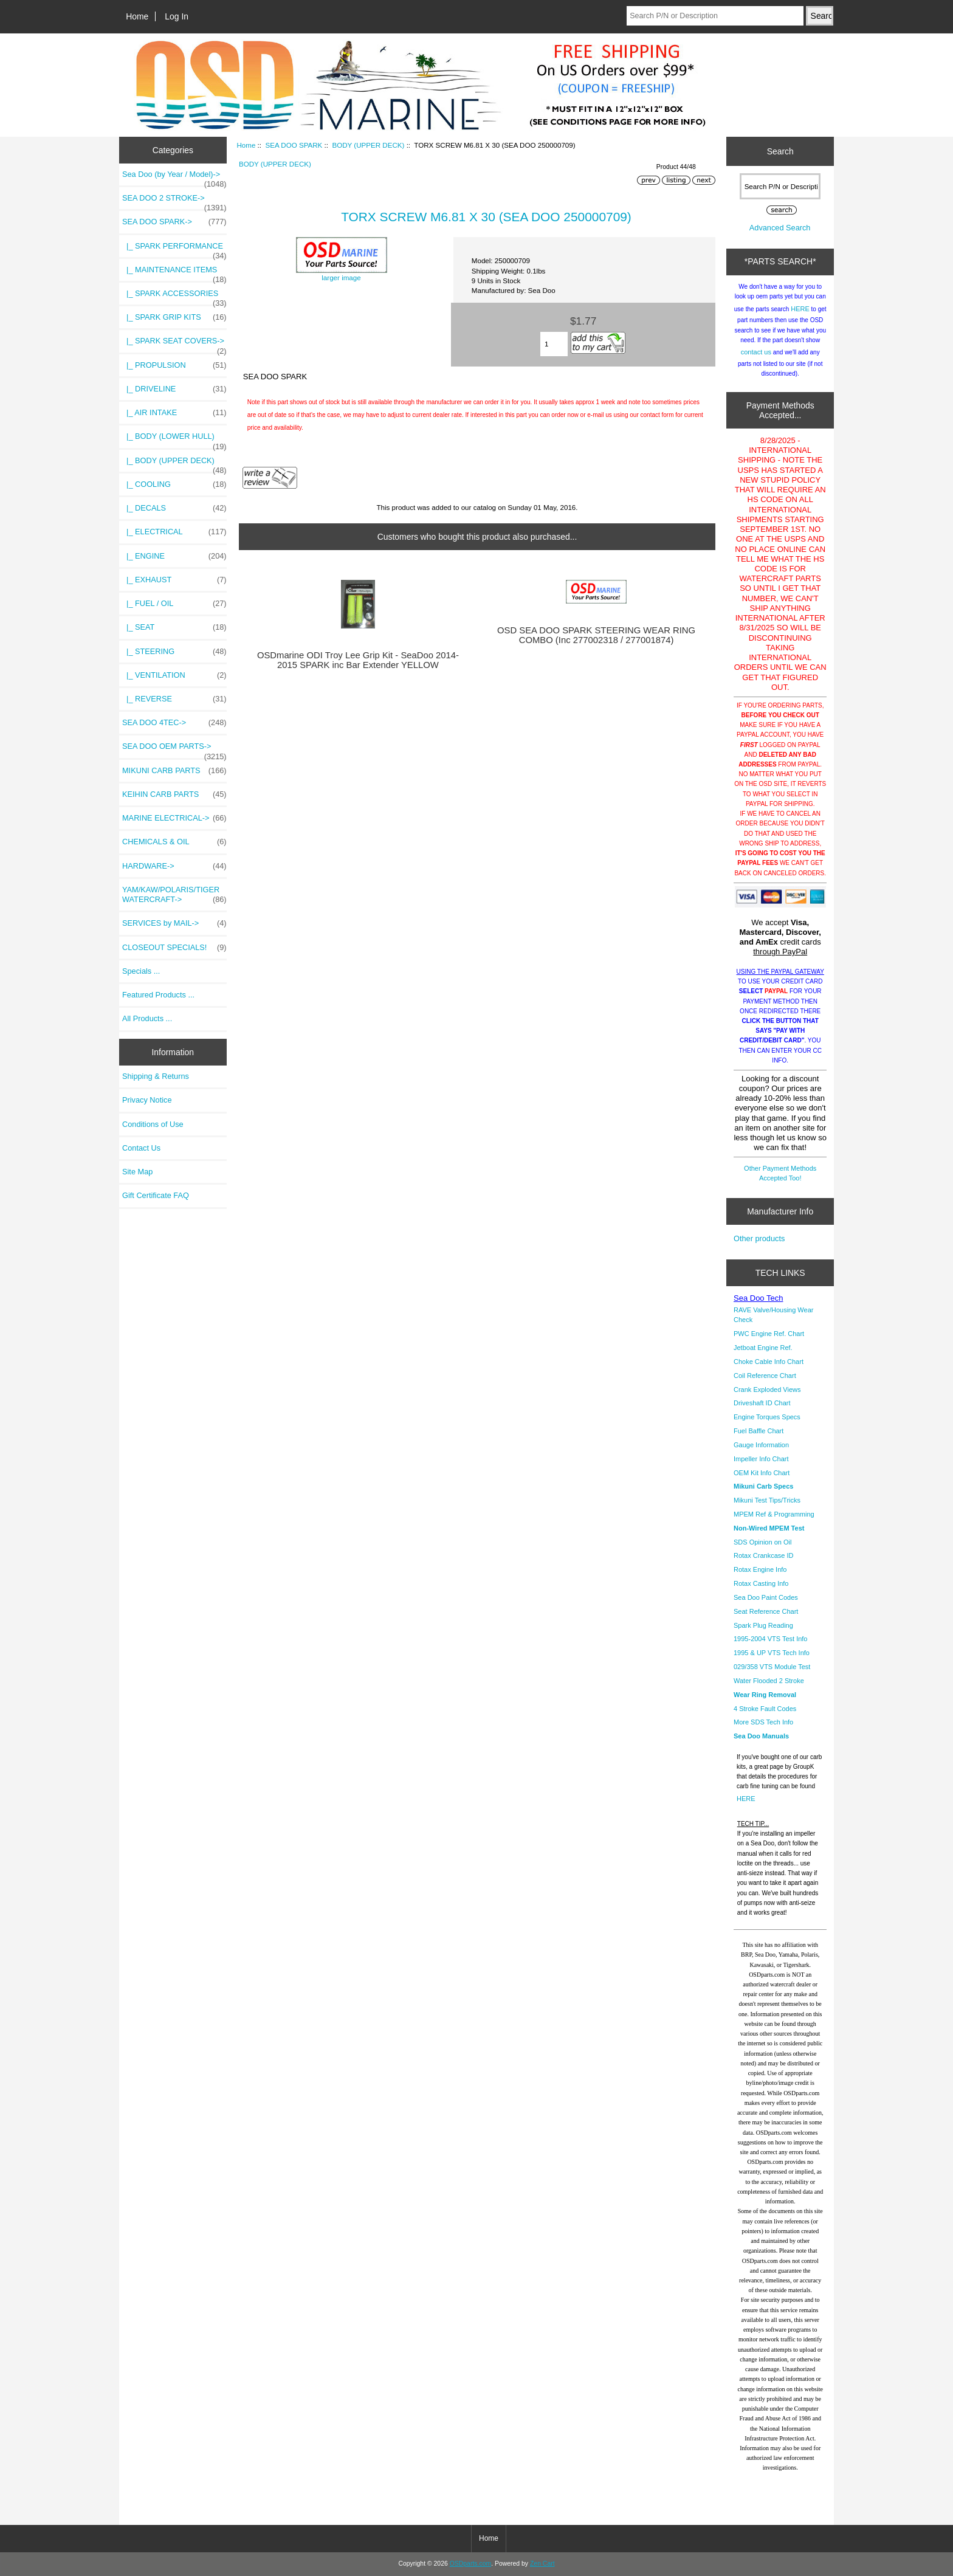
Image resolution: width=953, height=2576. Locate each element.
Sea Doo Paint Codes (766, 1597)
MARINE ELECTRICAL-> (174, 818)
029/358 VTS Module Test (772, 1666)
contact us (756, 352)
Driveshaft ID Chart (762, 1403)
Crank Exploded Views (767, 1389)
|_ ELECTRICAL (174, 532)
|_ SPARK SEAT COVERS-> (174, 344)
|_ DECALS (174, 508)
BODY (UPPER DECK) (368, 145)
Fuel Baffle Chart (758, 1430)
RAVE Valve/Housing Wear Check (773, 1314)
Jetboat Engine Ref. (763, 1347)
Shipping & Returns (155, 1076)
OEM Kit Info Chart (762, 1472)
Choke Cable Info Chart (768, 1361)
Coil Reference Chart (765, 1375)
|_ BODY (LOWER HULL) (174, 439)
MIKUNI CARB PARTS (174, 771)
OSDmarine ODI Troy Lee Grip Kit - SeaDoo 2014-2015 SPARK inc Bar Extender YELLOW (358, 660)
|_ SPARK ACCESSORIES (174, 297)
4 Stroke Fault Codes (765, 1708)
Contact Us (141, 1147)
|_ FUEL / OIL (174, 603)
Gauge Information (761, 1444)
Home (137, 16)
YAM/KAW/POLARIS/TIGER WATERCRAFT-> (174, 894)
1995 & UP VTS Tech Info (772, 1652)
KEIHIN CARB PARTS (174, 794)
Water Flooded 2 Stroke (769, 1680)
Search (780, 151)
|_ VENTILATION (174, 675)
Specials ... (141, 971)
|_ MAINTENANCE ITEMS (174, 273)
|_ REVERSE (174, 699)
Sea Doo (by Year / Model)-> (174, 177)
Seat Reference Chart (766, 1611)
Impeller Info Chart (761, 1458)
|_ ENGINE (174, 556)
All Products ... (147, 1018)
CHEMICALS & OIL (174, 842)
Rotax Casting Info (761, 1583)
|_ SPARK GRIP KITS (174, 317)
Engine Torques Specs (767, 1417)
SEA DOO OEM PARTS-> (174, 749)
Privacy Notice (146, 1099)
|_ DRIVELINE (174, 389)
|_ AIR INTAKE (174, 413)
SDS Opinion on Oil (762, 1542)
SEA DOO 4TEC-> (174, 723)
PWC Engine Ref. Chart (769, 1333)
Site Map (137, 1171)
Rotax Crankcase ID (763, 1555)
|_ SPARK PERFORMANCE (174, 249)
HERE (800, 308)
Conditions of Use (153, 1124)
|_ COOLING (174, 484)
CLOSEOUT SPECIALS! (174, 947)
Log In (176, 16)
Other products (759, 1238)
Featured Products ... (158, 994)
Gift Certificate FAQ (155, 1195)
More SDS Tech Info (763, 1722)
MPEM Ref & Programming (774, 1514)
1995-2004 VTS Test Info (771, 1638)
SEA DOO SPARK (293, 145)
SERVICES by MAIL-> (174, 923)
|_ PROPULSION (174, 365)
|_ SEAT (174, 627)
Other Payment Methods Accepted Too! (780, 1173)
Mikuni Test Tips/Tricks (767, 1500)
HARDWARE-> (174, 866)
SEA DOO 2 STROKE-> (174, 201)
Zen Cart (542, 2563)
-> (174, 222)
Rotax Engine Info (760, 1569)
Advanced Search (780, 227)
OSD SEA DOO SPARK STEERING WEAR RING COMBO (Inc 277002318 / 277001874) (596, 635)
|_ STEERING (174, 651)
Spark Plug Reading (763, 1625)
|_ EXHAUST (174, 580)
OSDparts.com (470, 2563)
